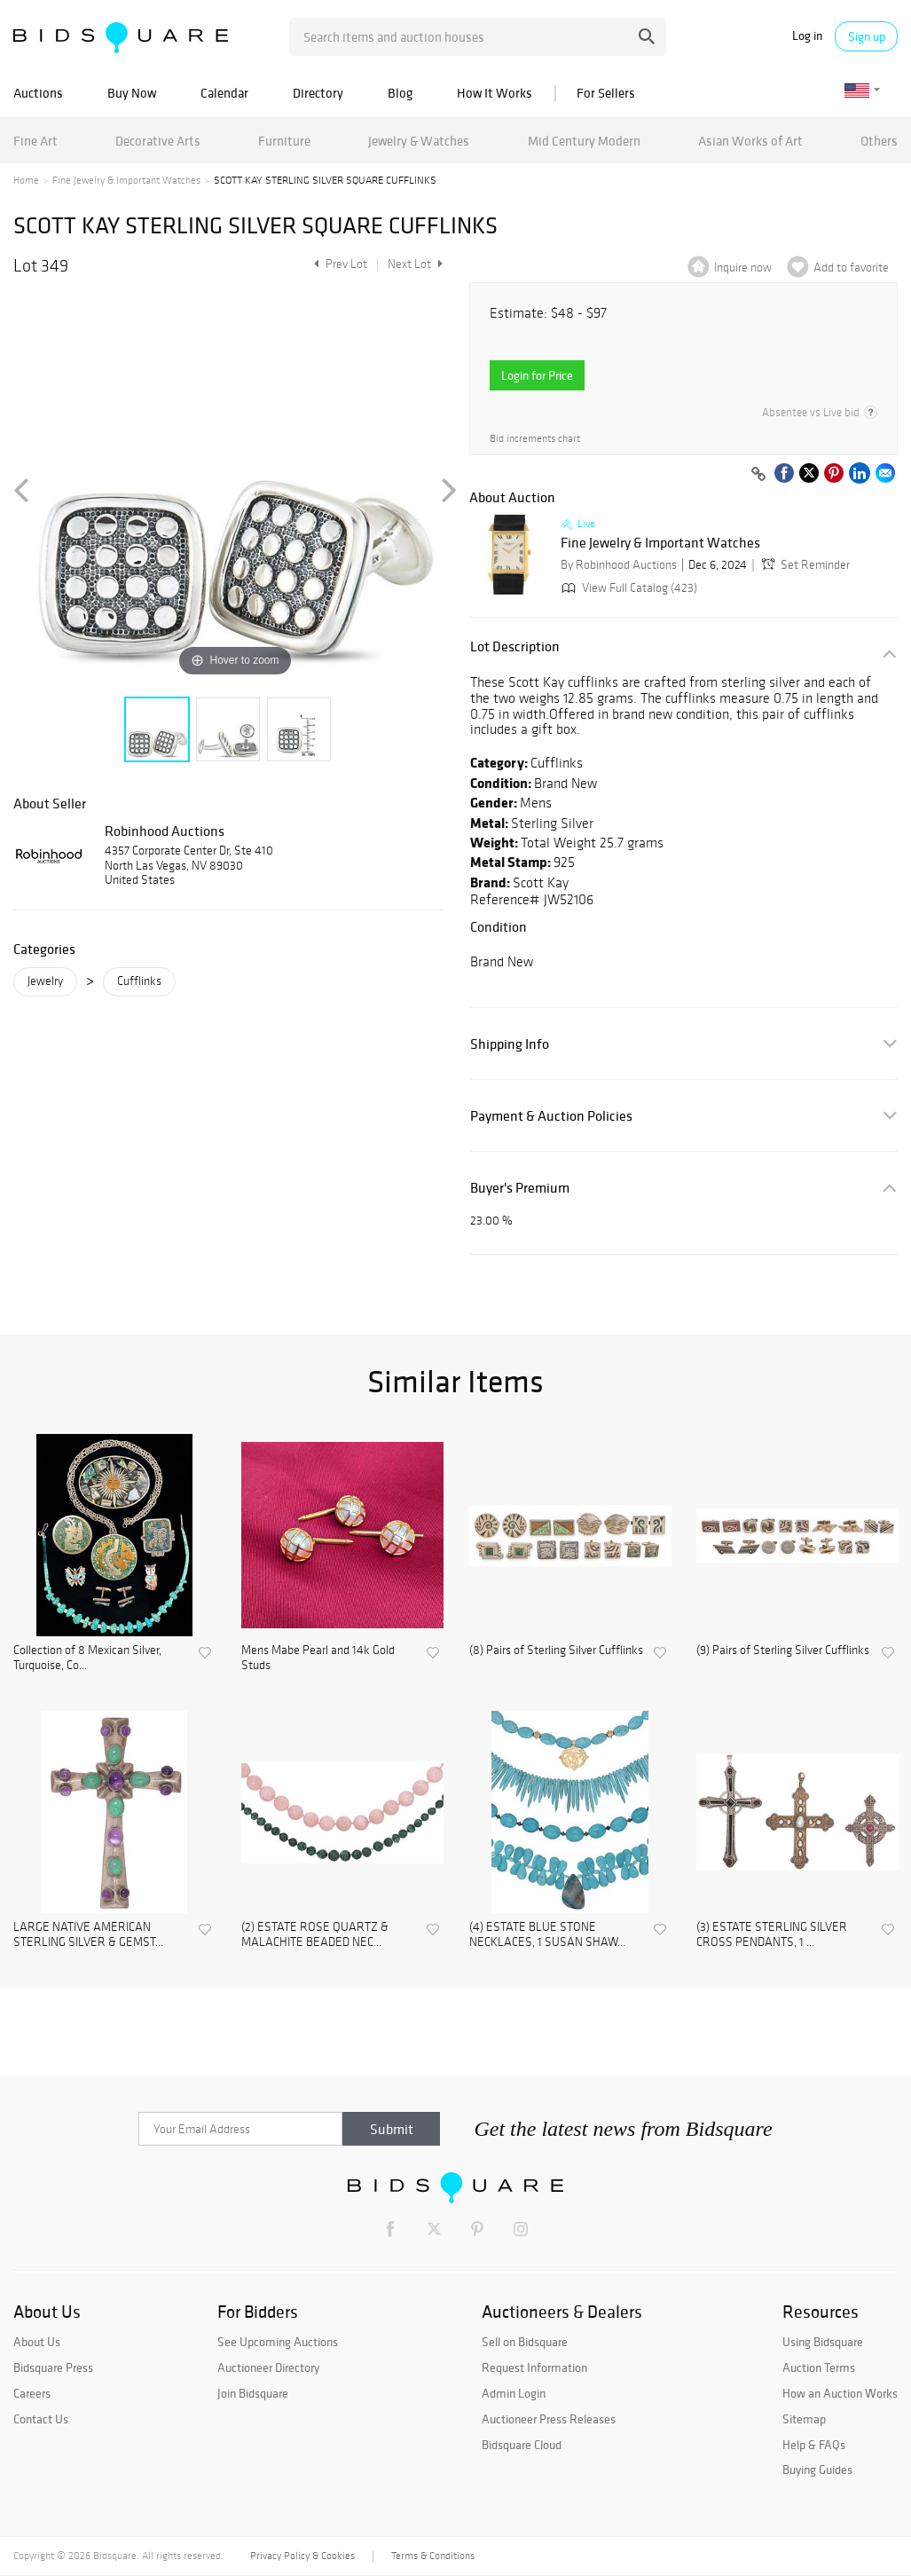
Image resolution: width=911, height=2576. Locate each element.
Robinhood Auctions (164, 830)
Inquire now (743, 267)
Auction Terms (818, 2367)
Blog (400, 92)
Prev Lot (338, 264)
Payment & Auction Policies (551, 1115)
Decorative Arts (157, 140)
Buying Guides (817, 2470)
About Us (36, 2342)
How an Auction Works (840, 2393)
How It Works (494, 92)
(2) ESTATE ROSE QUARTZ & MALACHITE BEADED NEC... (315, 1935)
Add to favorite (851, 267)
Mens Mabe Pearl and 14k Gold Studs (318, 1658)
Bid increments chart (535, 439)
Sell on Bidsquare (525, 2342)
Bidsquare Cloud (522, 2445)
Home (26, 180)
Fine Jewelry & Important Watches (126, 180)
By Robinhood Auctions (619, 564)
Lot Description (515, 646)
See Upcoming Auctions (277, 2342)
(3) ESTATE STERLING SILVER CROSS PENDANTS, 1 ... (771, 1935)
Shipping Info (509, 1044)
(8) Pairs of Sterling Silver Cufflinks (556, 1650)
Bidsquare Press (53, 2367)
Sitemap (804, 2419)
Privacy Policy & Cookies (302, 2555)
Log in (807, 36)
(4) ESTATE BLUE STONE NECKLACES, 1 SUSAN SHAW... (547, 1935)
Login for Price (537, 375)
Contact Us (40, 2419)
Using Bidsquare (822, 2342)
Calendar (224, 92)
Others (879, 140)
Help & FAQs (813, 2445)
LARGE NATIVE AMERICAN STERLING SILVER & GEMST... (88, 1935)
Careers (32, 2393)
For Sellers (606, 92)
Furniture (284, 140)
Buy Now (131, 92)
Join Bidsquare (252, 2393)
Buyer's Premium (519, 1187)
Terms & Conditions (433, 2555)
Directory (318, 92)
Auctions (38, 92)
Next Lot (415, 264)
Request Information (534, 2367)
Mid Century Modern (584, 140)
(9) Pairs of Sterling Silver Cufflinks (782, 1650)
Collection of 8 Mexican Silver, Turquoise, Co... (87, 1658)
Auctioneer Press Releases (549, 2419)
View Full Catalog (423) (627, 587)
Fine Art (35, 140)
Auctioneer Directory (268, 2367)
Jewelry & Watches (418, 140)
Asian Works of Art (750, 140)
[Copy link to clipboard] (758, 474)
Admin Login (514, 2393)
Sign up (866, 36)
